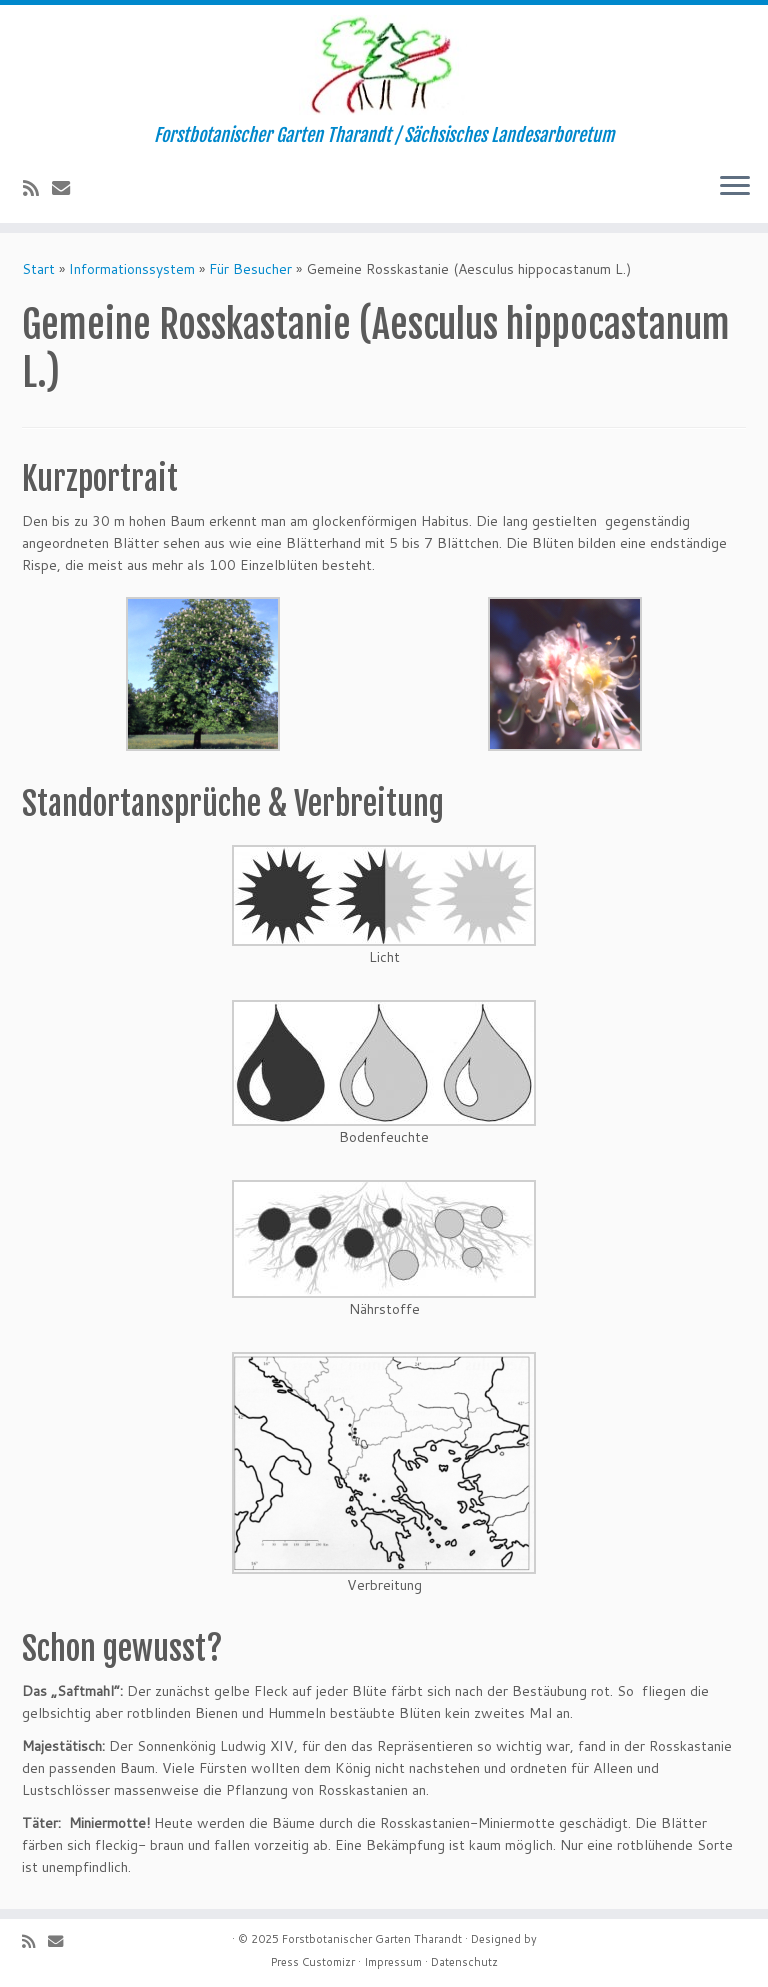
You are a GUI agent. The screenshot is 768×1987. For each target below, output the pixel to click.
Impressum (393, 1962)
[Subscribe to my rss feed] (37, 188)
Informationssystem (132, 269)
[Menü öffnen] (735, 187)
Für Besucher (250, 269)
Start (38, 269)
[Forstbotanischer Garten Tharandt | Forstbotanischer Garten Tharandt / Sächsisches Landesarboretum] (384, 65)
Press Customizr (313, 1962)
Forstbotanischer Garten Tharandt (372, 1939)
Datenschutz (464, 1962)
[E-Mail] (67, 188)
